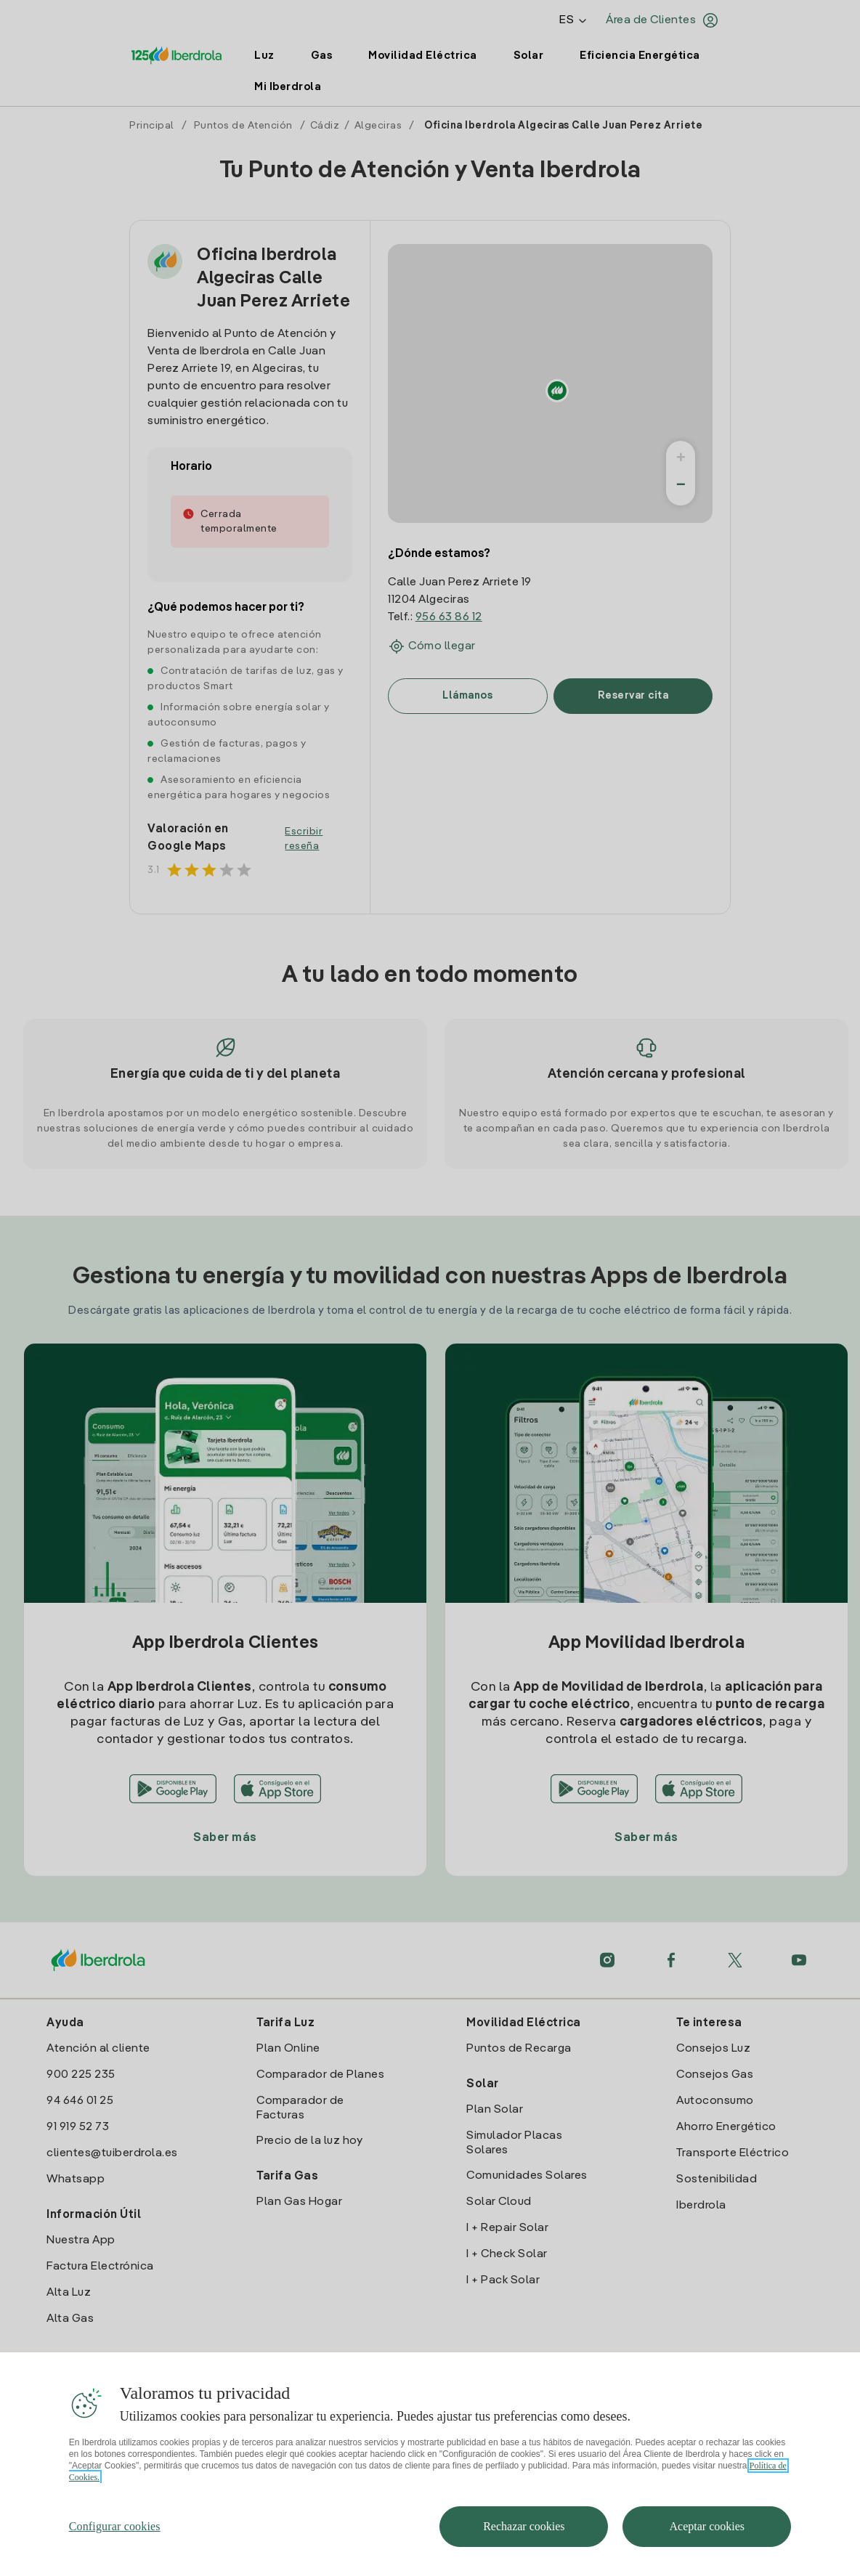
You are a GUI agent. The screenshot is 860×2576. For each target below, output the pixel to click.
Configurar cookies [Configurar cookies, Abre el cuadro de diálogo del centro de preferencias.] (115, 2526)
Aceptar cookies (707, 2526)
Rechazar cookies (523, 2526)
